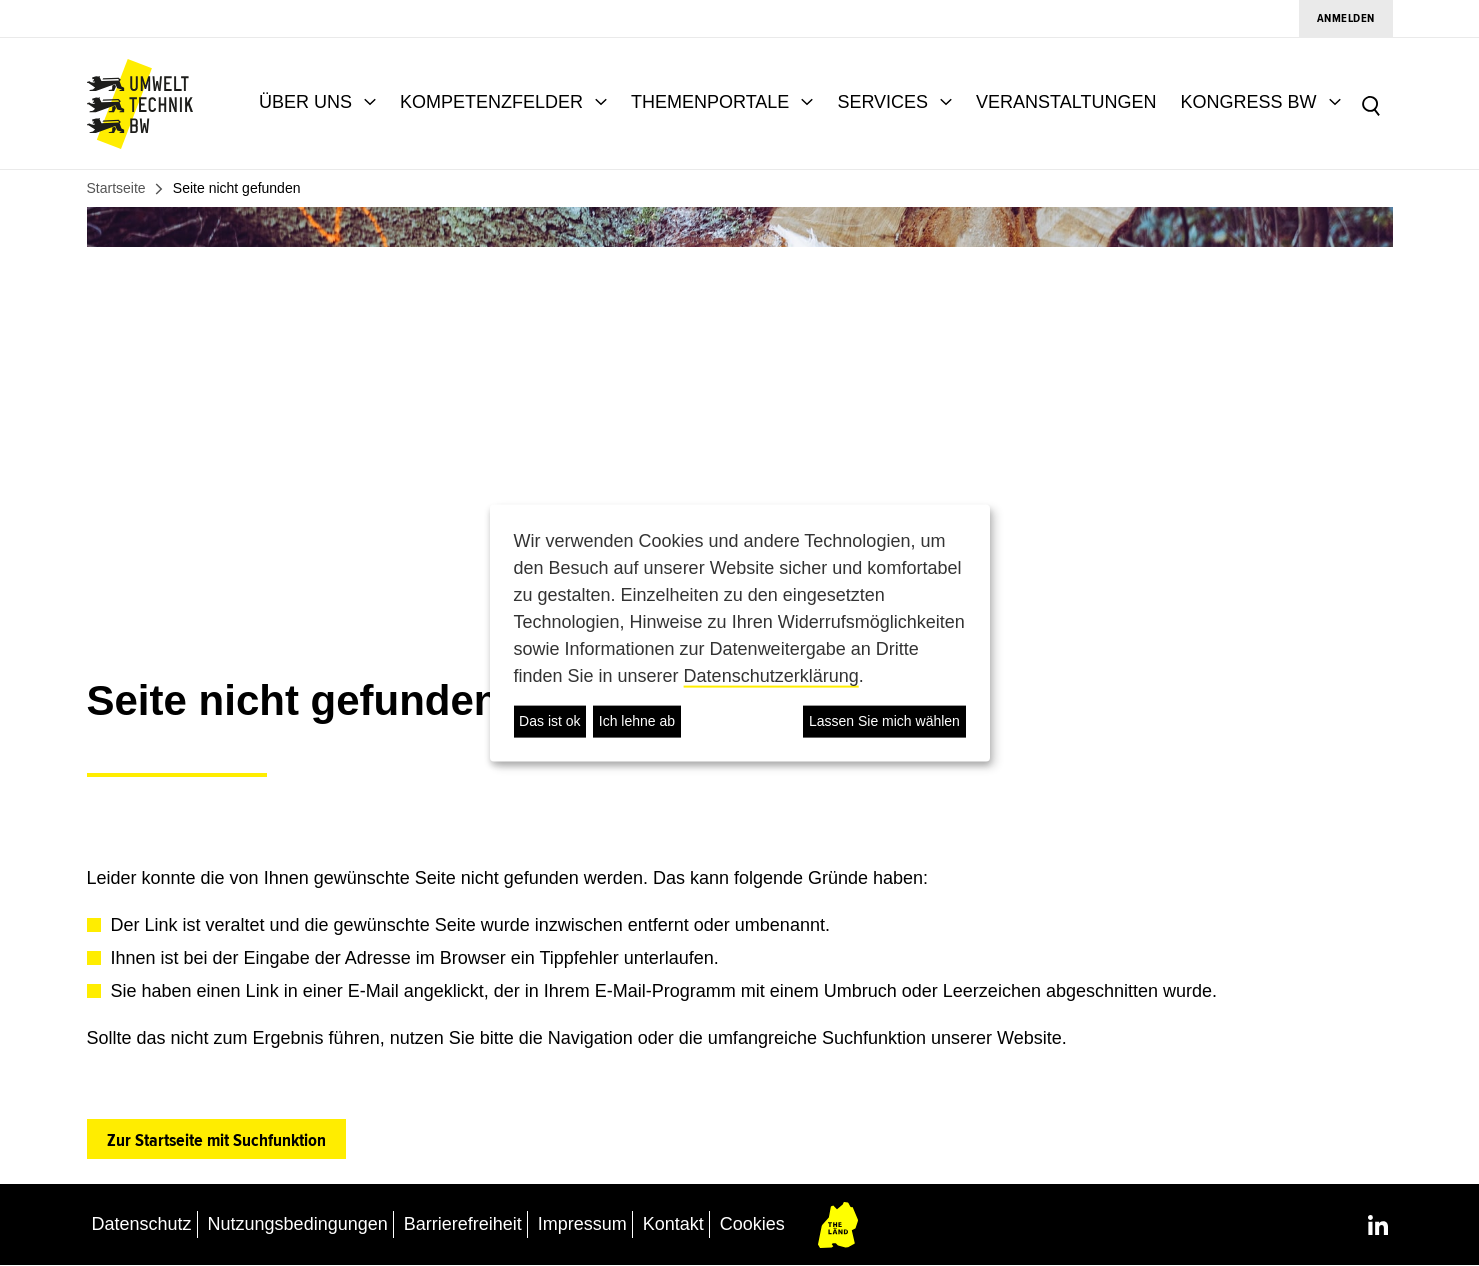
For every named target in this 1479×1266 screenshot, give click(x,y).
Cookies (752, 1224)
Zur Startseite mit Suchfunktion (216, 1140)
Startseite (116, 188)
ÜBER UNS (305, 102)
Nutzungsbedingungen (298, 1224)
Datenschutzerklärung (771, 675)
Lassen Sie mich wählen (884, 721)
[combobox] (1409, 104)
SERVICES (882, 102)
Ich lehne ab (637, 721)
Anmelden (1346, 19)
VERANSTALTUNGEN (1066, 102)
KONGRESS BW (1248, 102)
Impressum (582, 1224)
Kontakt (673, 1224)
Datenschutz (142, 1224)
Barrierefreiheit (463, 1224)
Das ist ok (549, 721)
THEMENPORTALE (710, 102)
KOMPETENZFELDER (491, 102)
